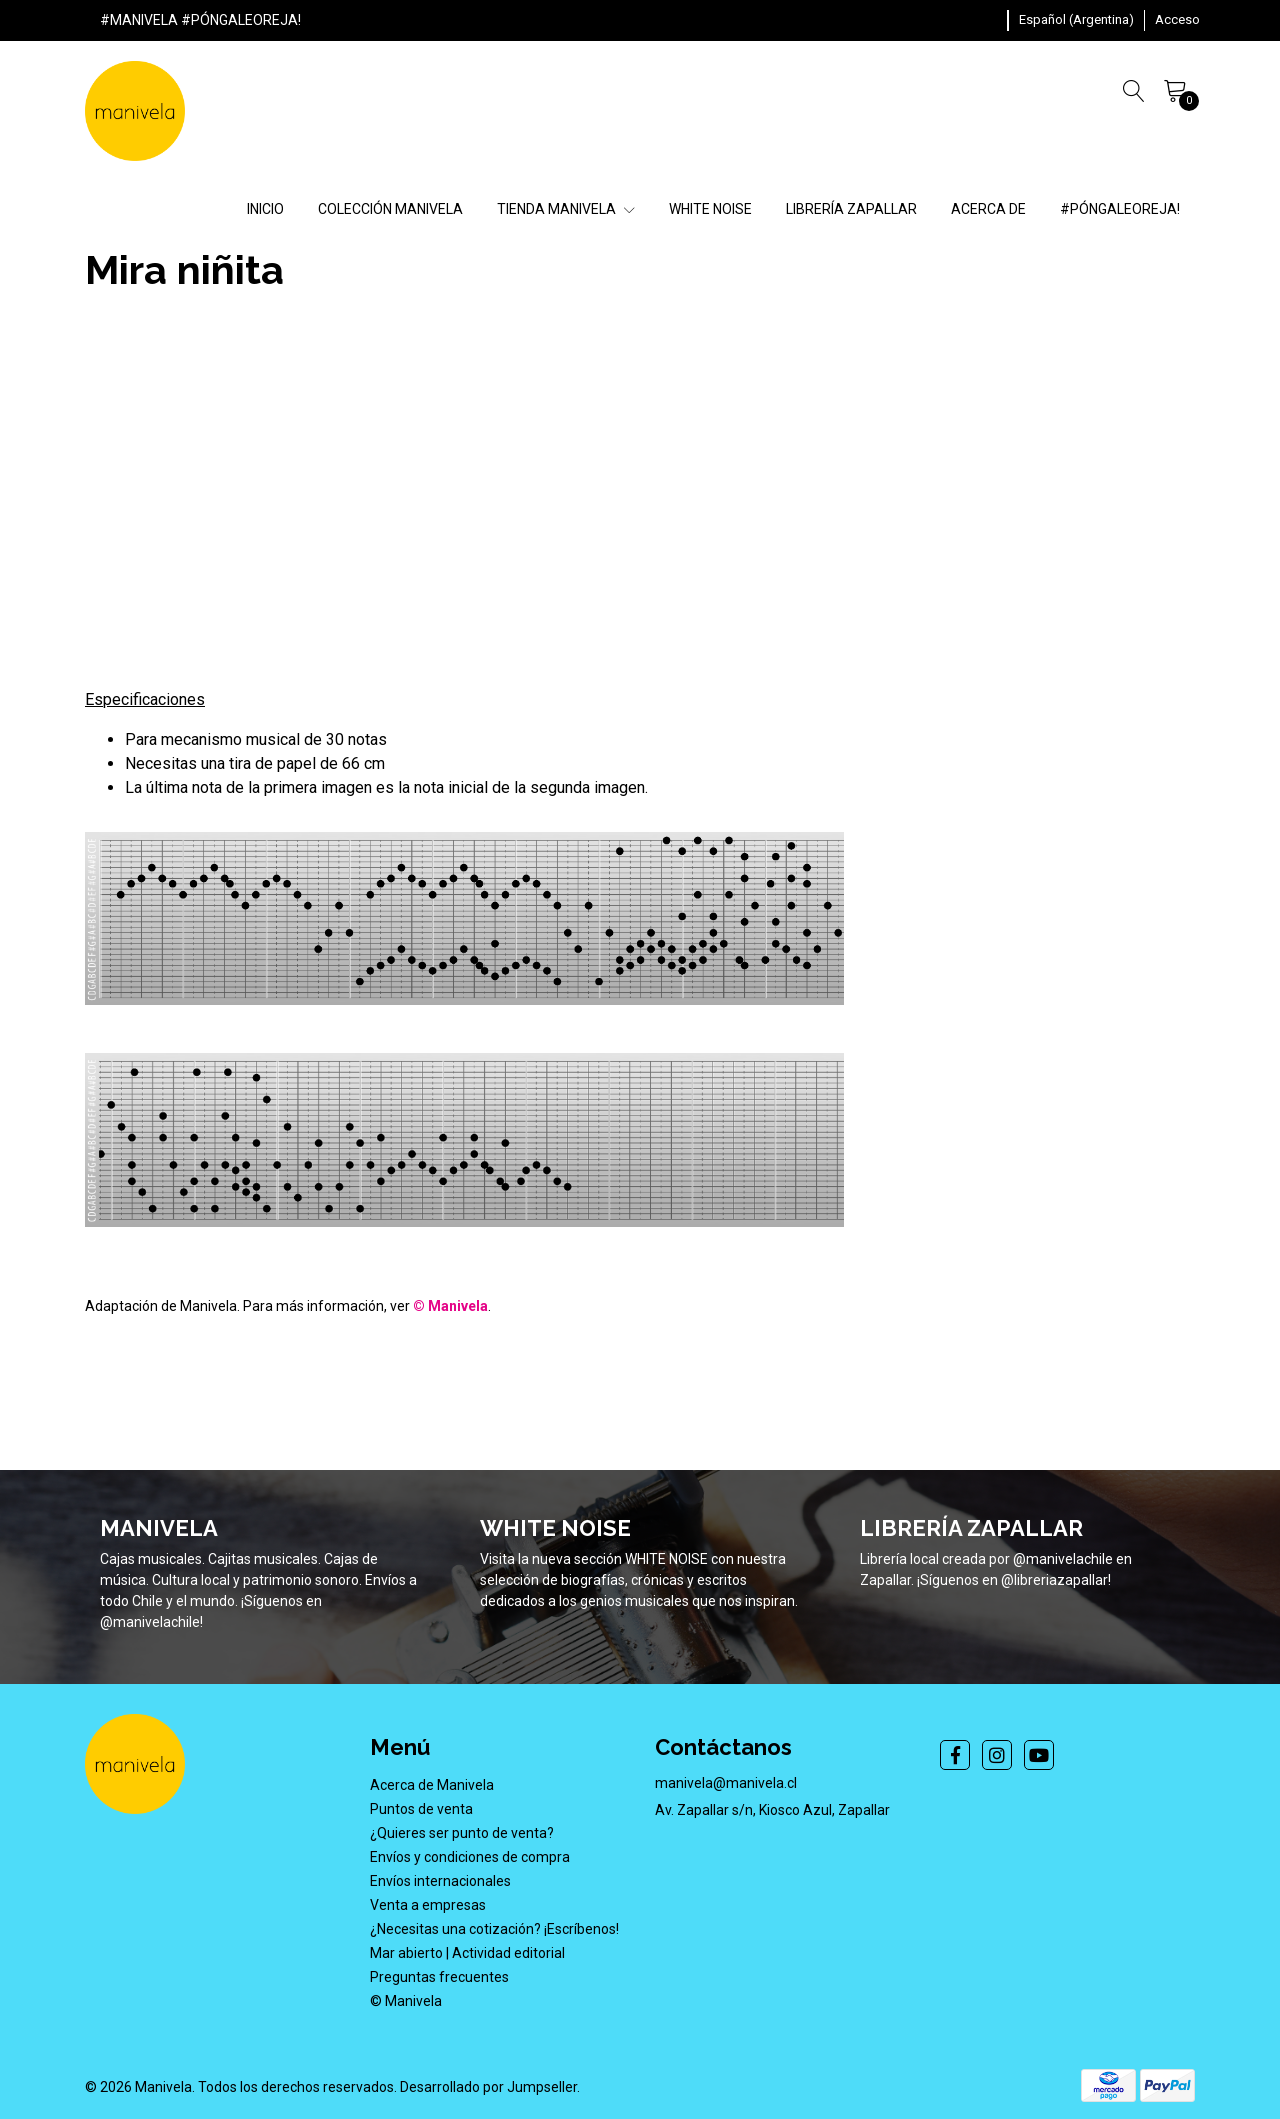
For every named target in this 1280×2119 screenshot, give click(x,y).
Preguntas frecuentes (439, 1977)
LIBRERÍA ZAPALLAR (851, 209)
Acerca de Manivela (432, 1785)
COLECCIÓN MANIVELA (390, 209)
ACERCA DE (988, 209)
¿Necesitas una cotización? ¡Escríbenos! (494, 1929)
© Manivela (406, 2001)
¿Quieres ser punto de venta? (462, 1833)
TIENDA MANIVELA (566, 209)
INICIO (265, 209)
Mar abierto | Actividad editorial (467, 1953)
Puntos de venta (421, 1809)
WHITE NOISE (710, 209)
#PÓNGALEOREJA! (1120, 209)
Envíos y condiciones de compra (470, 1857)
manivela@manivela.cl (726, 1783)
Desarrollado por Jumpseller (488, 2087)
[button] (1076, 20)
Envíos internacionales (440, 1881)
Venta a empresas (428, 1905)
